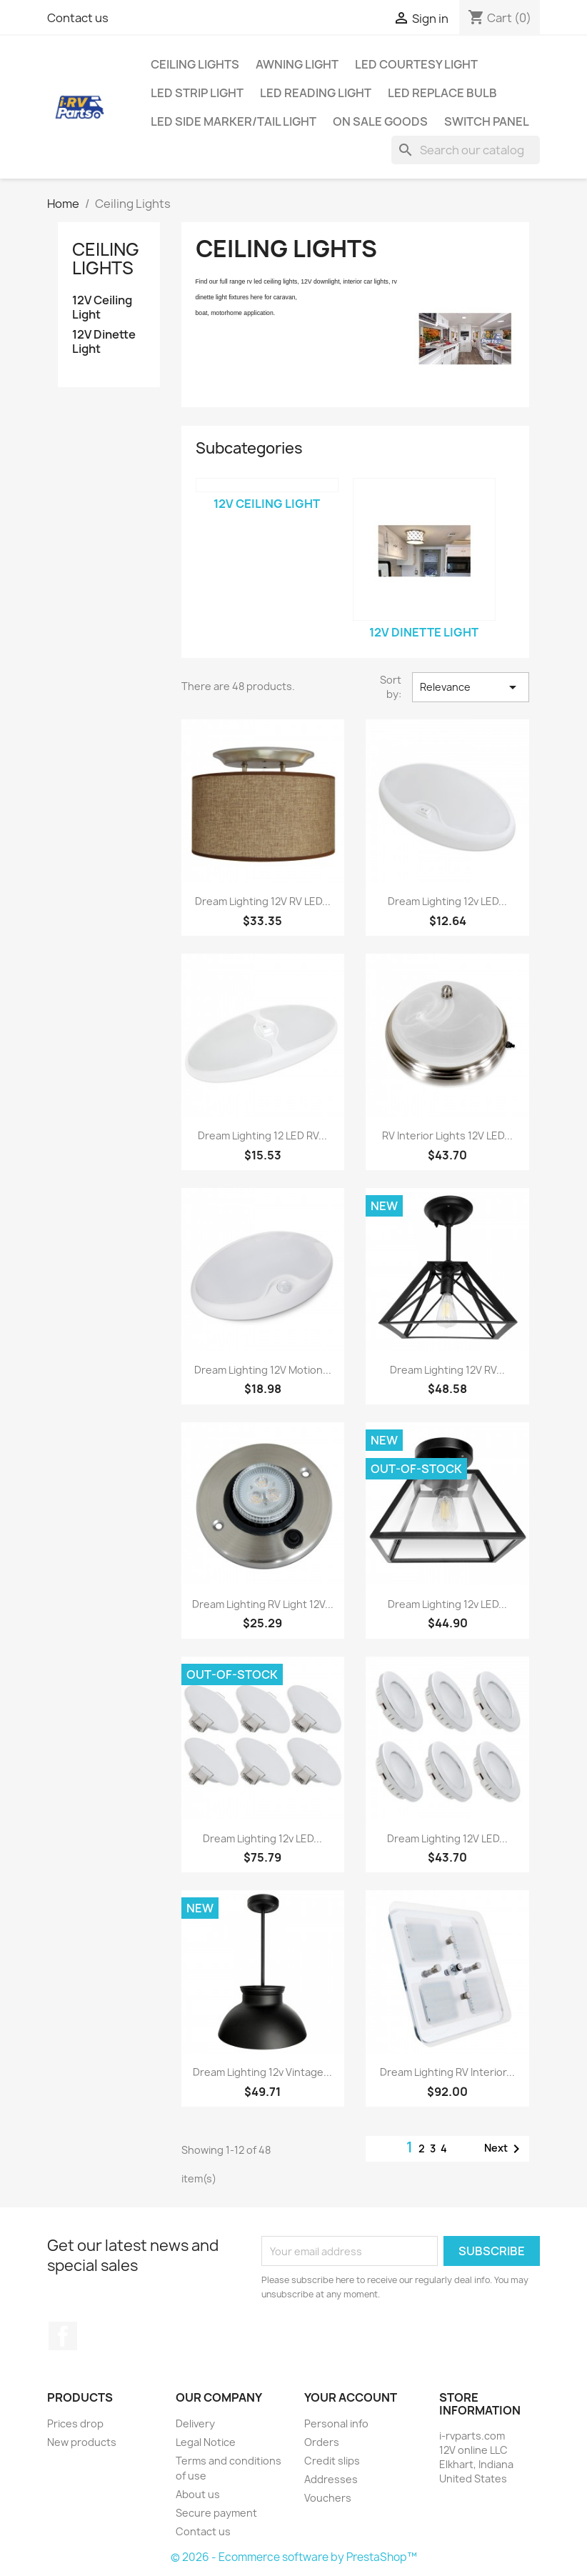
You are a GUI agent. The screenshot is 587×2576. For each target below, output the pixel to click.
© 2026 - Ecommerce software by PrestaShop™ (294, 2557)
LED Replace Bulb (442, 93)
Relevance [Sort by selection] (470, 687)
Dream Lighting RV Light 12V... (262, 1604)
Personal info (336, 2423)
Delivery (195, 2423)
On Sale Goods (380, 121)
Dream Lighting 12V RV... (447, 1370)
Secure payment (216, 2513)
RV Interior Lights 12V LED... (447, 1135)
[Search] (465, 150)
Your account (350, 2397)
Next (504, 2148)
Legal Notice (206, 2442)
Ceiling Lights (195, 64)
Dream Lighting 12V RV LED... (263, 901)
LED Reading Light (315, 93)
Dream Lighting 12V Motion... (262, 1370)
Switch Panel (486, 121)
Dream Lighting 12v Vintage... (262, 2072)
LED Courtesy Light (416, 64)
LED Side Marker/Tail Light (233, 121)
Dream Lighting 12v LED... (447, 901)
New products (81, 2442)
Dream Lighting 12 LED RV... (262, 1135)
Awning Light (297, 64)
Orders (321, 2442)
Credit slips (332, 2460)
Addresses (331, 2479)
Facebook (63, 2336)
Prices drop (75, 2423)
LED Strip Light (197, 93)
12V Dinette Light (104, 341)
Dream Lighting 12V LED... (447, 1838)
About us (198, 2494)
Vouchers (327, 2498)
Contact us (78, 18)
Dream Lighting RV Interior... (447, 2072)
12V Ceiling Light (102, 307)
